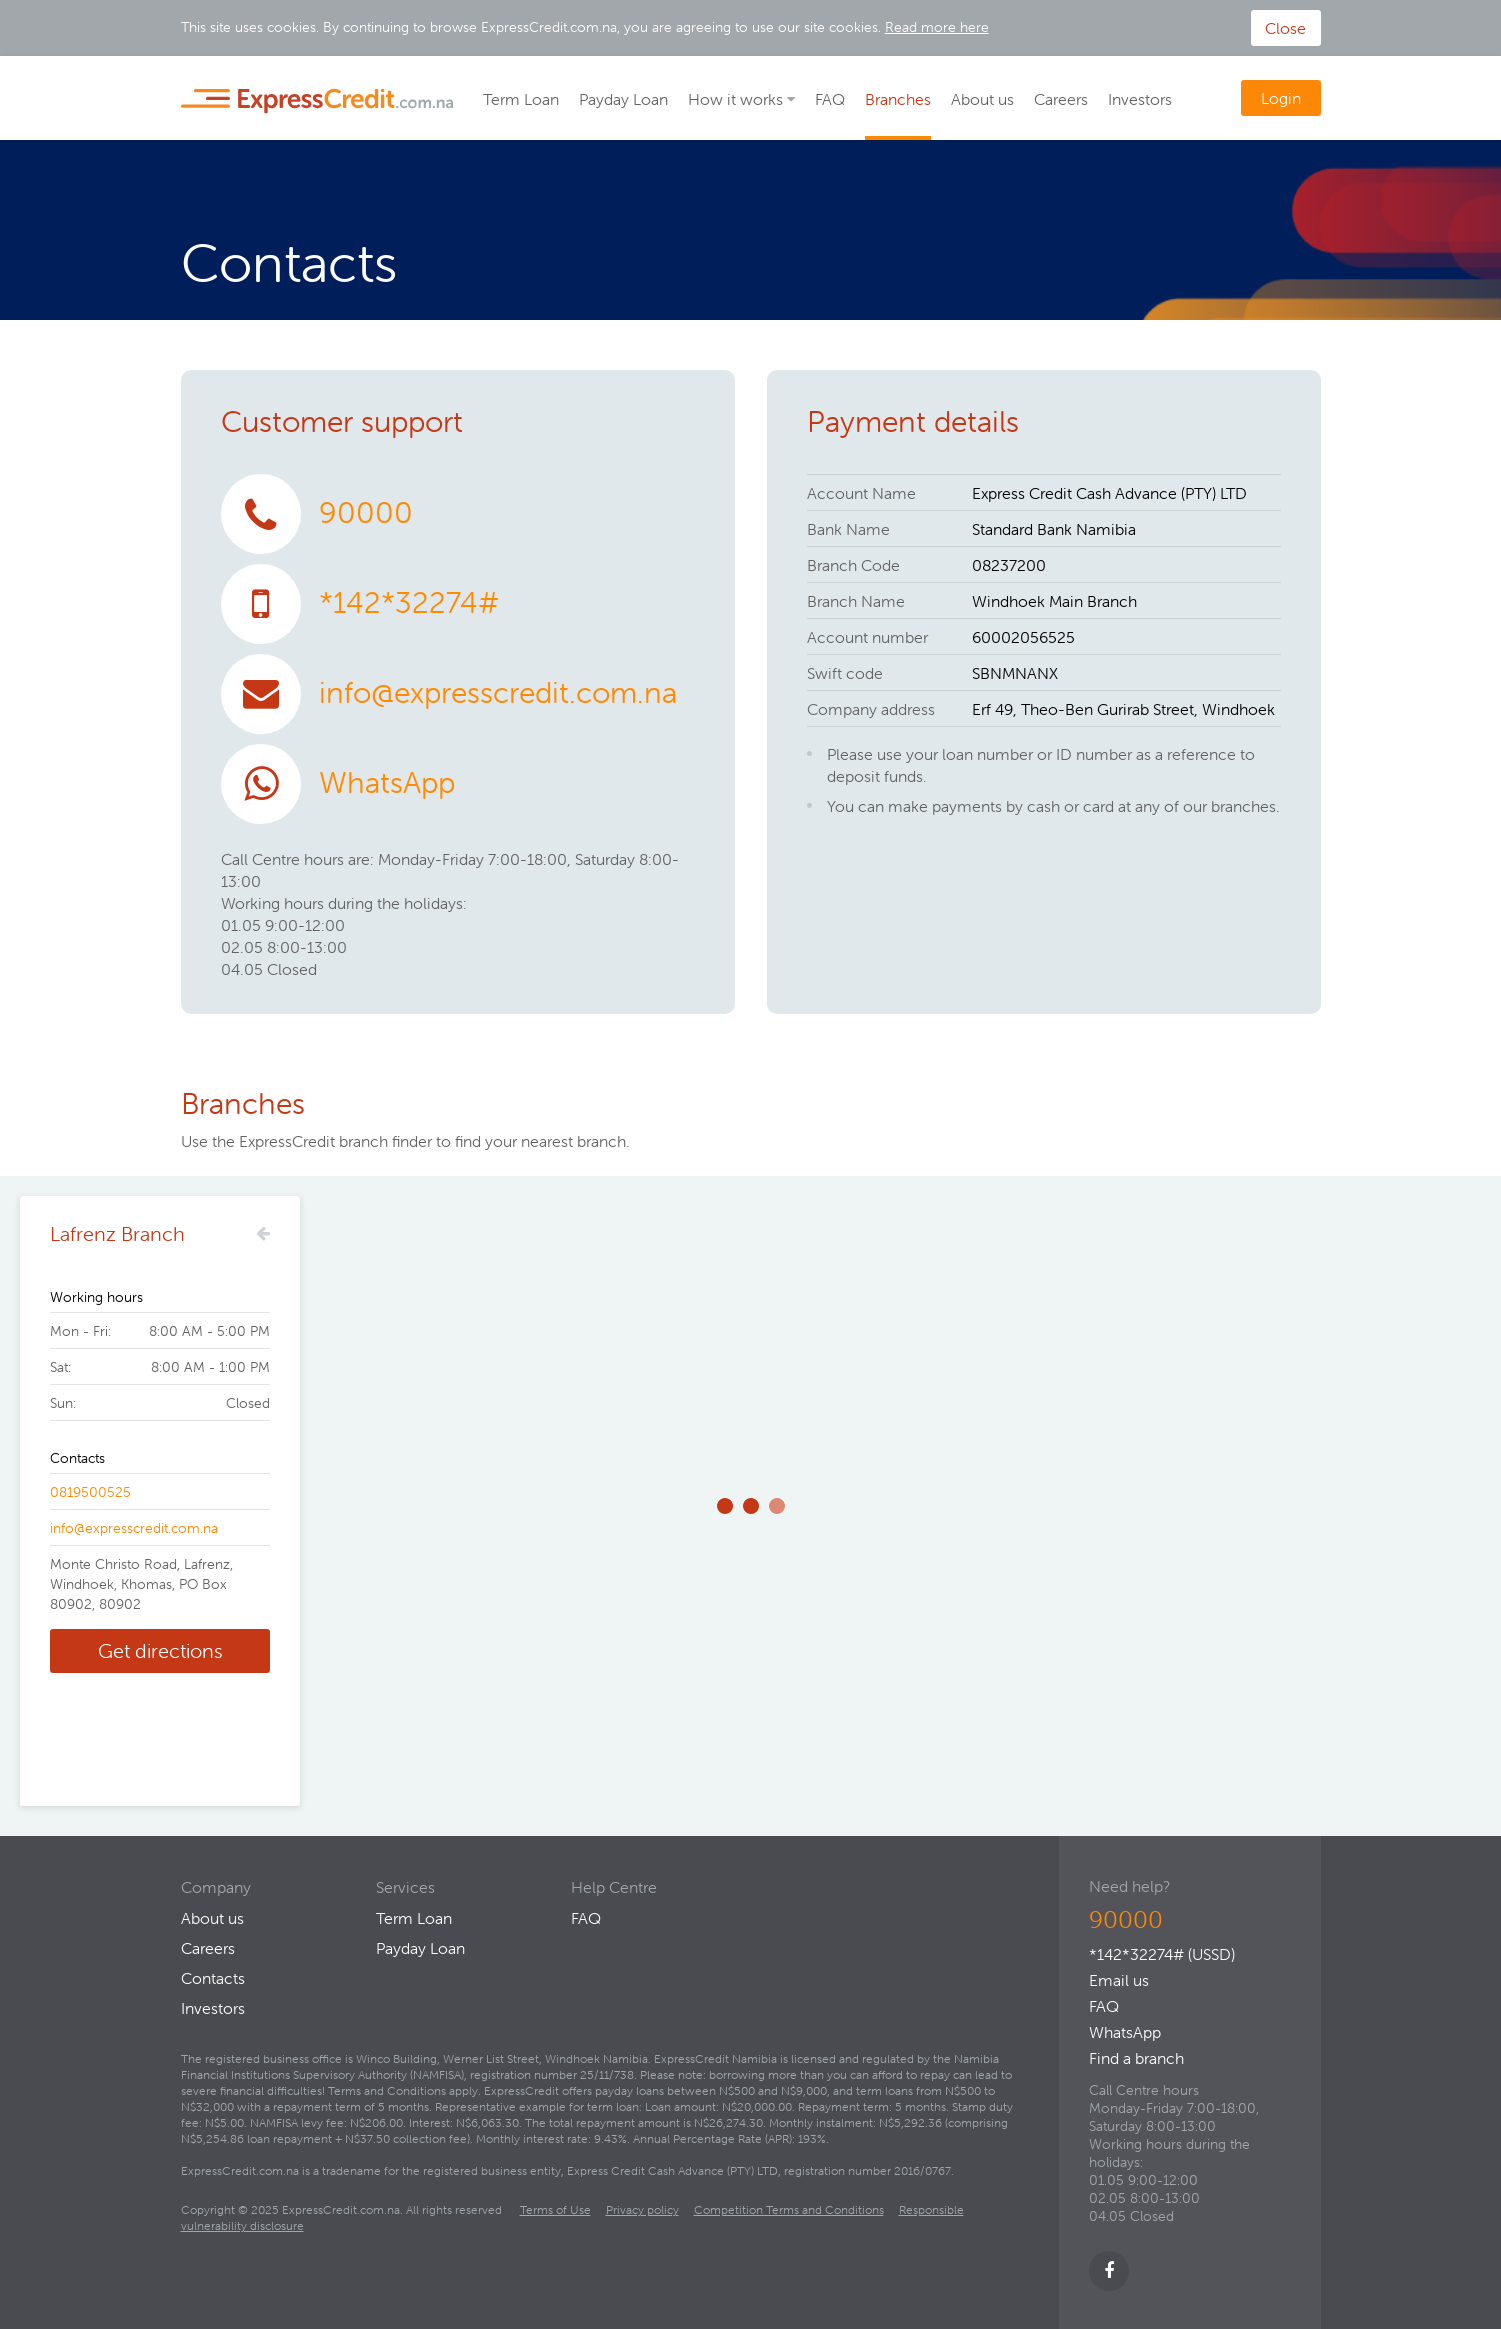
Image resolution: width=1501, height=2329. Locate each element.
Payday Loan (623, 99)
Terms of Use (555, 2209)
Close (1285, 28)
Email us (1119, 1980)
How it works (735, 99)
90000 (366, 512)
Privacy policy (642, 2209)
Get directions (160, 1650)
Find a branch (1136, 2058)
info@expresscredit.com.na (498, 692)
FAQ (830, 99)
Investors (1140, 99)
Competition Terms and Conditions (789, 2209)
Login (1281, 98)
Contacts (213, 1978)
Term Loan (521, 99)
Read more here (937, 27)
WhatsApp (387, 782)
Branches (898, 99)
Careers (1061, 99)
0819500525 (90, 1492)
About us (982, 99)
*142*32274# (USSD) (1162, 1954)
